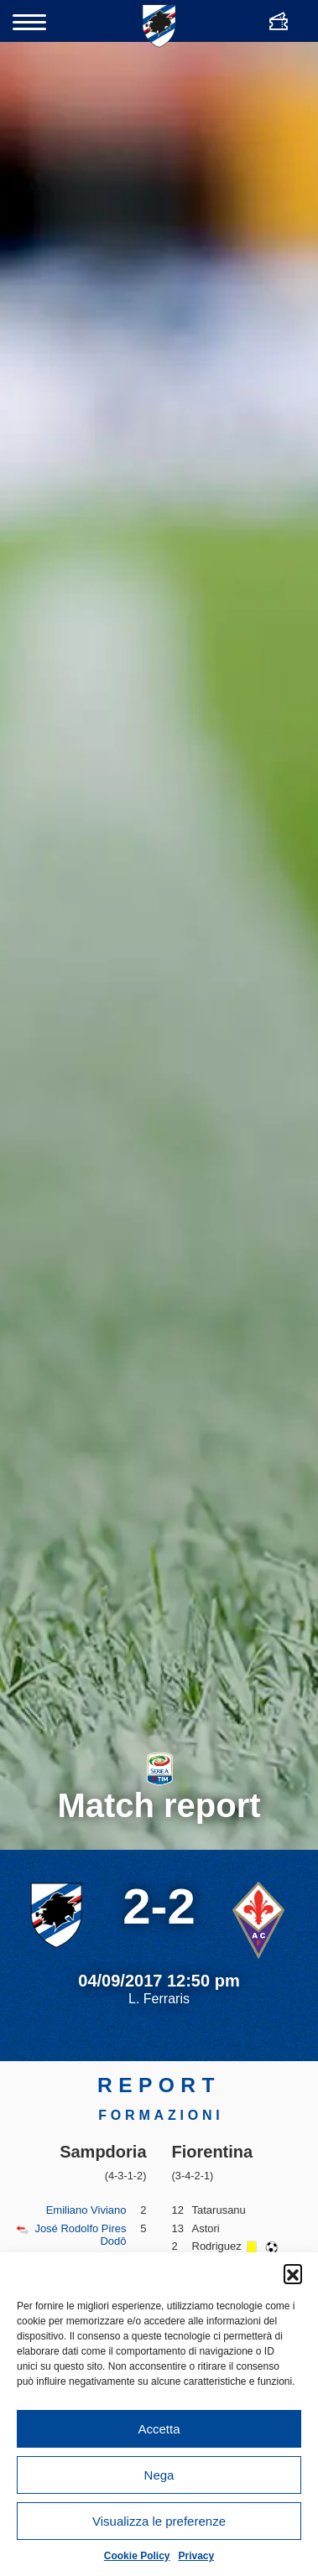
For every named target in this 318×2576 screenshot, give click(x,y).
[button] (292, 2273)
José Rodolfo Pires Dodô (80, 2235)
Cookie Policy (137, 2556)
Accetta (159, 2429)
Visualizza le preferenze (159, 2521)
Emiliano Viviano (86, 2210)
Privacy (197, 2556)
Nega (159, 2475)
